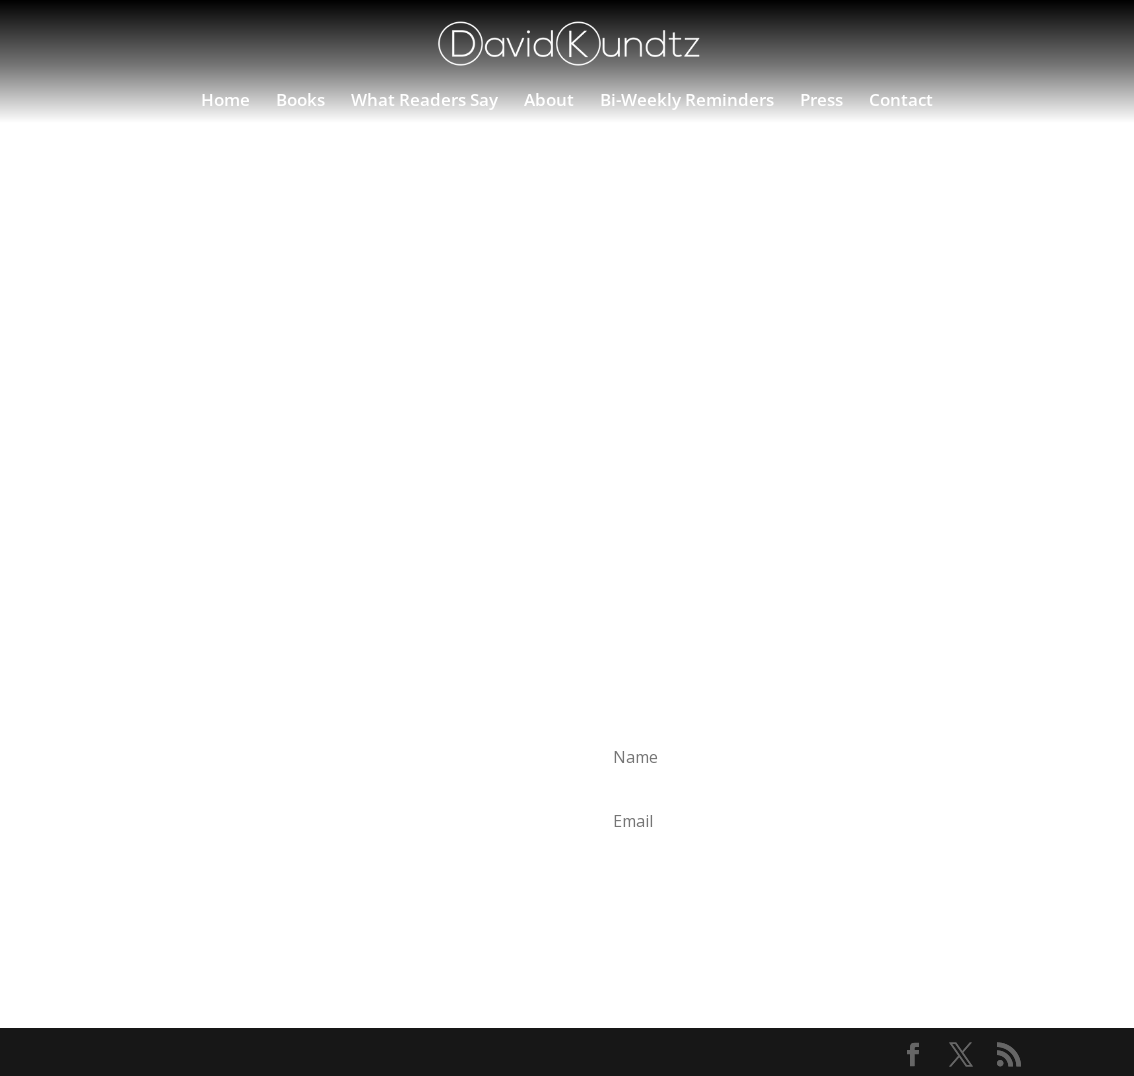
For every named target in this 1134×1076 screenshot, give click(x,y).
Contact (901, 102)
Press (821, 102)
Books (300, 102)
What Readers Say (424, 102)
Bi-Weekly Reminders (687, 102)
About (549, 102)
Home (225, 102)
